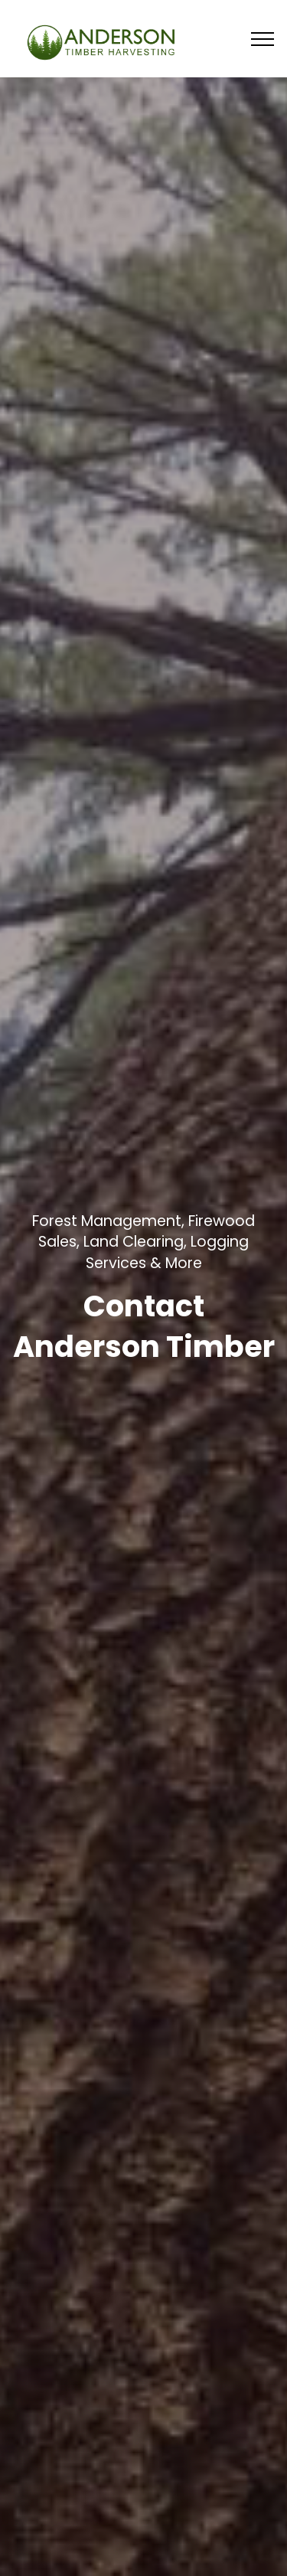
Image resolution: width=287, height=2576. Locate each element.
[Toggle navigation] (263, 38)
